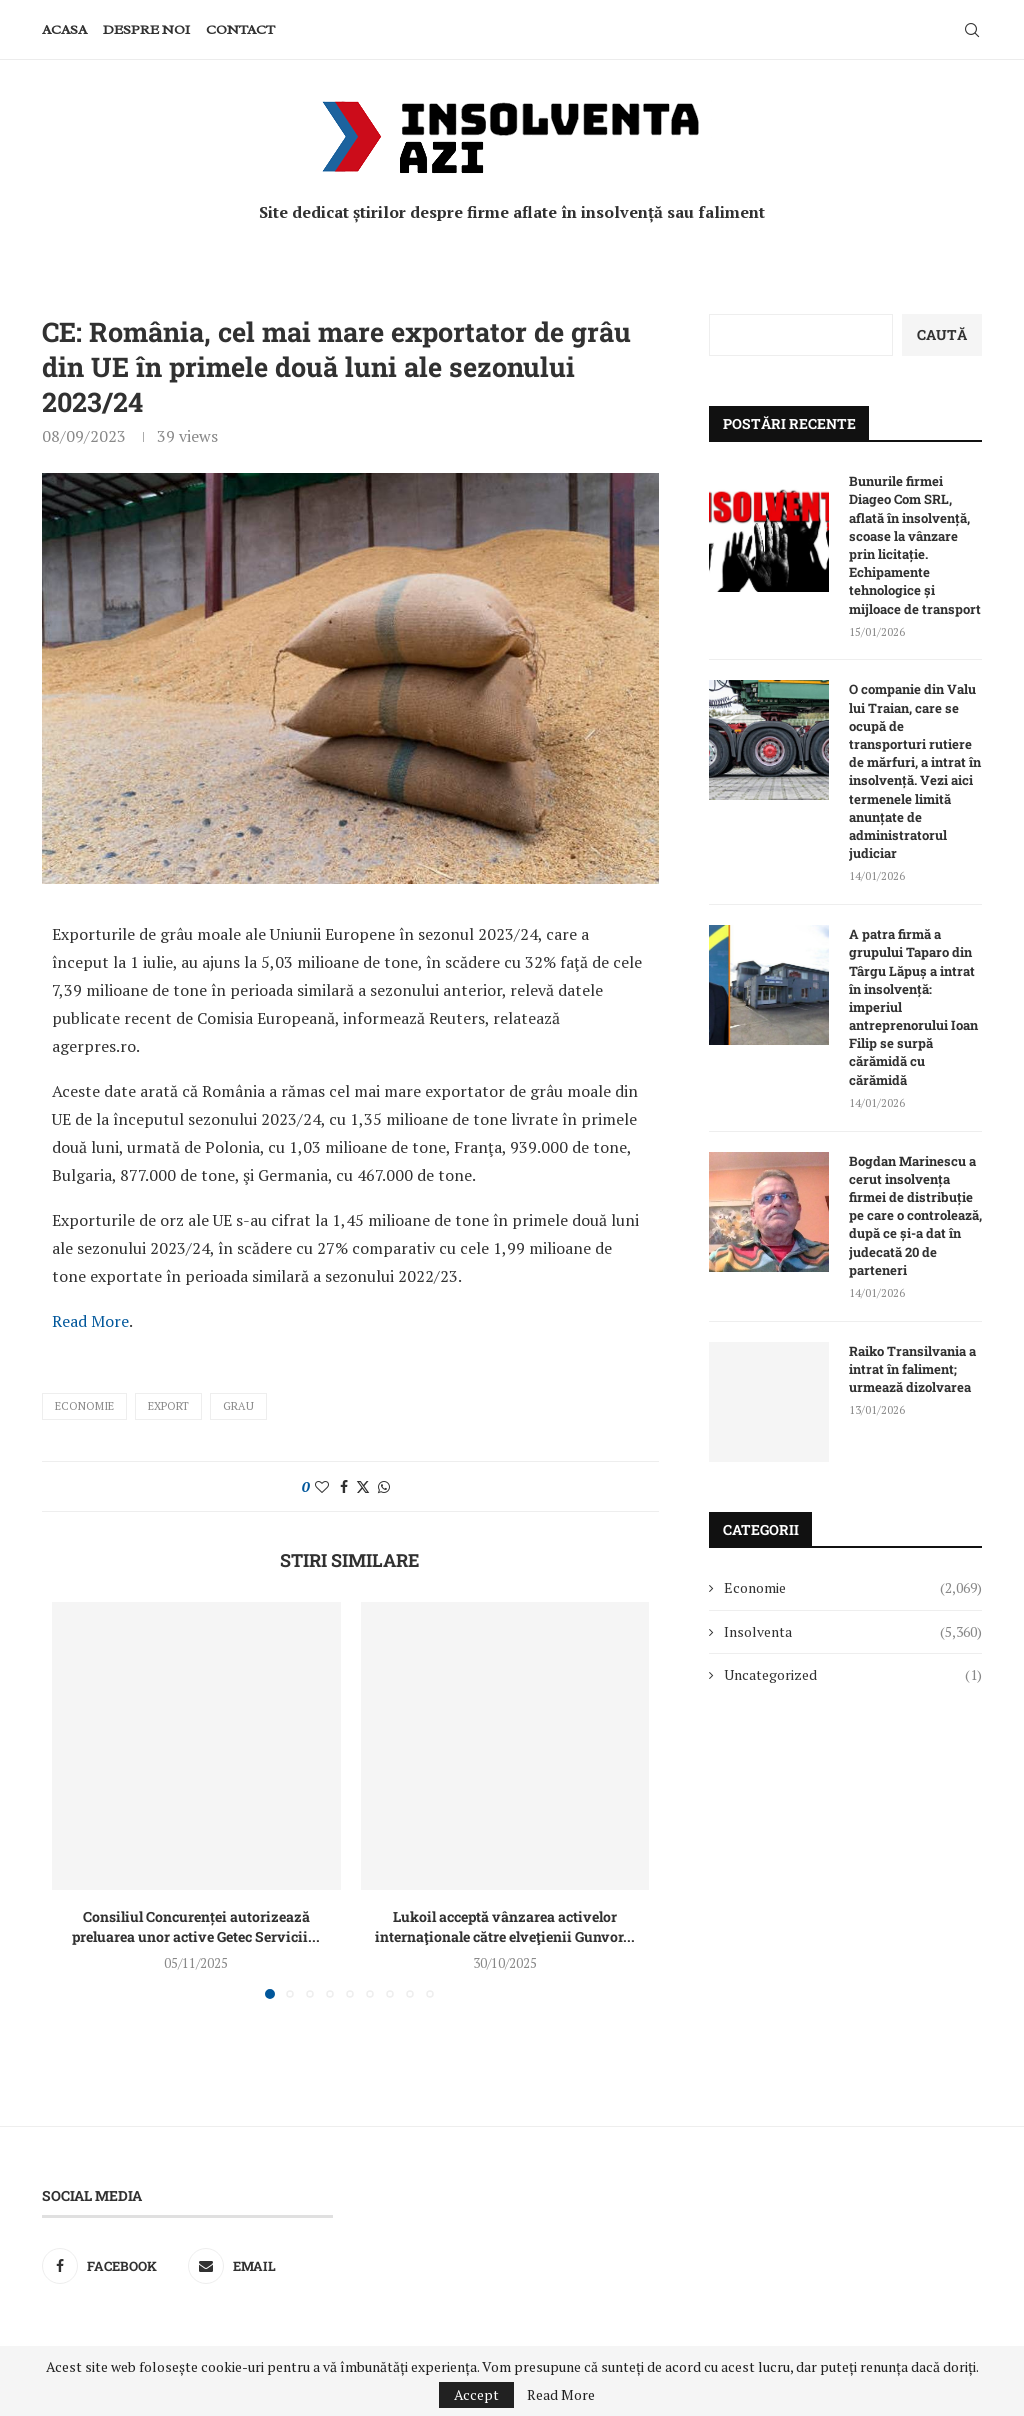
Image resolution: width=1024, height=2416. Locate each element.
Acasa (64, 29)
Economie (84, 1406)
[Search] (972, 30)
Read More (90, 1321)
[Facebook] (110, 2266)
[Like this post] (322, 1486)
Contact (240, 29)
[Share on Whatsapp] (384, 1486)
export (168, 1406)
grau (238, 1406)
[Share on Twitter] (363, 1486)
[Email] (256, 2266)
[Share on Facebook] (344, 1486)
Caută (942, 334)
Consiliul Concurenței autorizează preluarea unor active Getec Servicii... (196, 1926)
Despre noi (146, 29)
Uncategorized (853, 1675)
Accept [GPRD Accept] (476, 2394)
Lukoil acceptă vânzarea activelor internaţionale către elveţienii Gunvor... (505, 1926)
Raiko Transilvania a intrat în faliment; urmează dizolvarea (912, 1369)
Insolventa (853, 1632)
